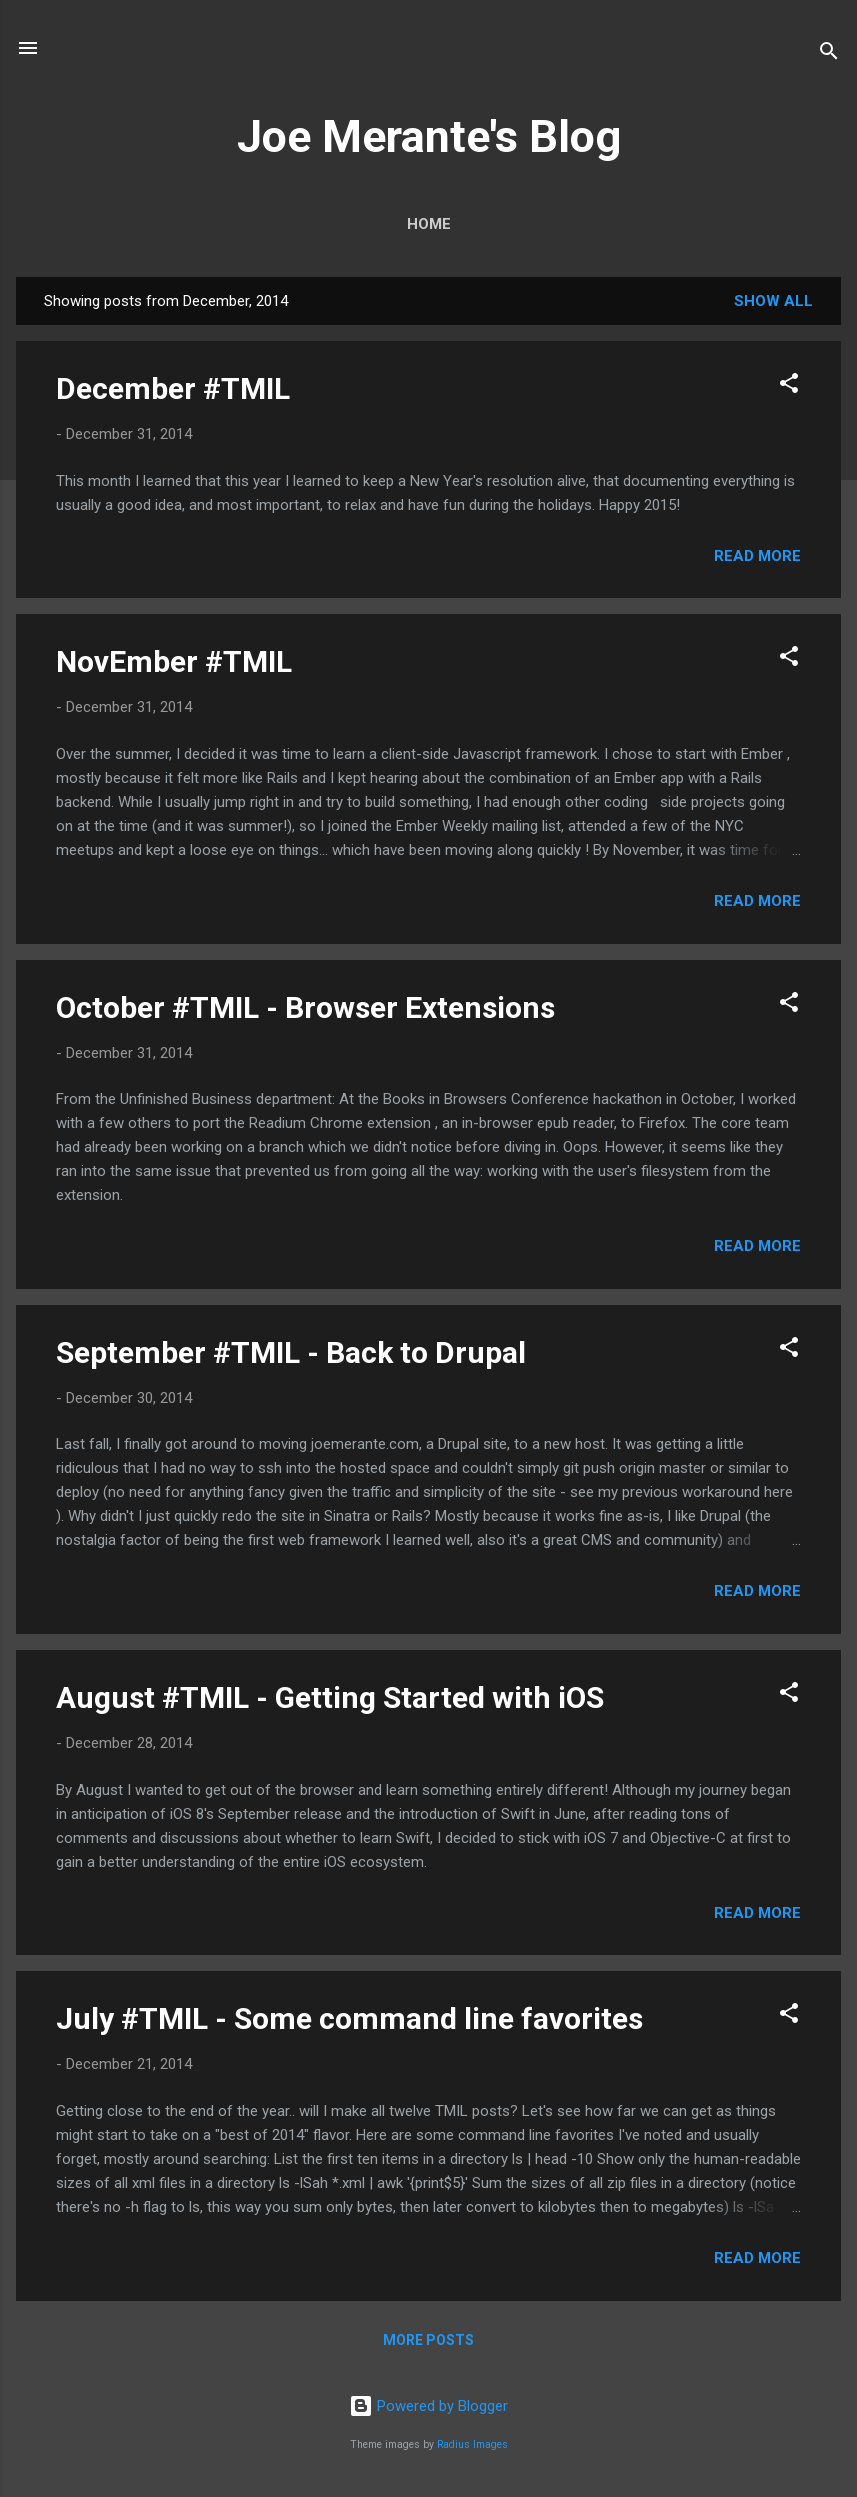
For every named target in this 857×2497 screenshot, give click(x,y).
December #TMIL (173, 388)
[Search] (829, 54)
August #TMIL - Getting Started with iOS (330, 1697)
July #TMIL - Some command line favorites (349, 2018)
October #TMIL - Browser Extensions (305, 1007)
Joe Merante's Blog (429, 136)
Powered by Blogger (428, 2406)
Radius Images (472, 2444)
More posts (428, 2340)
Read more (757, 556)
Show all (773, 301)
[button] (789, 386)
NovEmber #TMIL (174, 661)
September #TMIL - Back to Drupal (291, 1352)
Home (429, 224)
